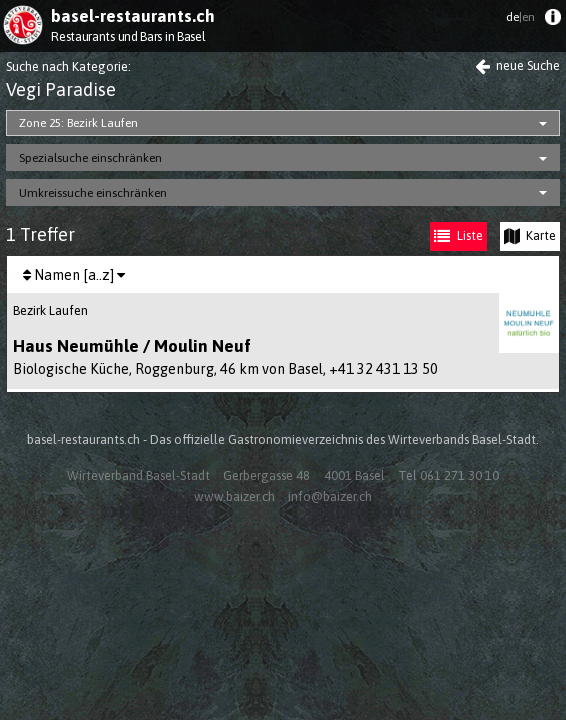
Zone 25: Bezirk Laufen (78, 123)
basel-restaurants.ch (133, 16)
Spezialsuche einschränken (90, 158)
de (520, 17)
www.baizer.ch (234, 496)
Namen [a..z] (74, 275)
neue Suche (517, 65)
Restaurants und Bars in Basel (128, 36)
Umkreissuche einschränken (93, 193)
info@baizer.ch (330, 496)
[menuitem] (552, 21)
